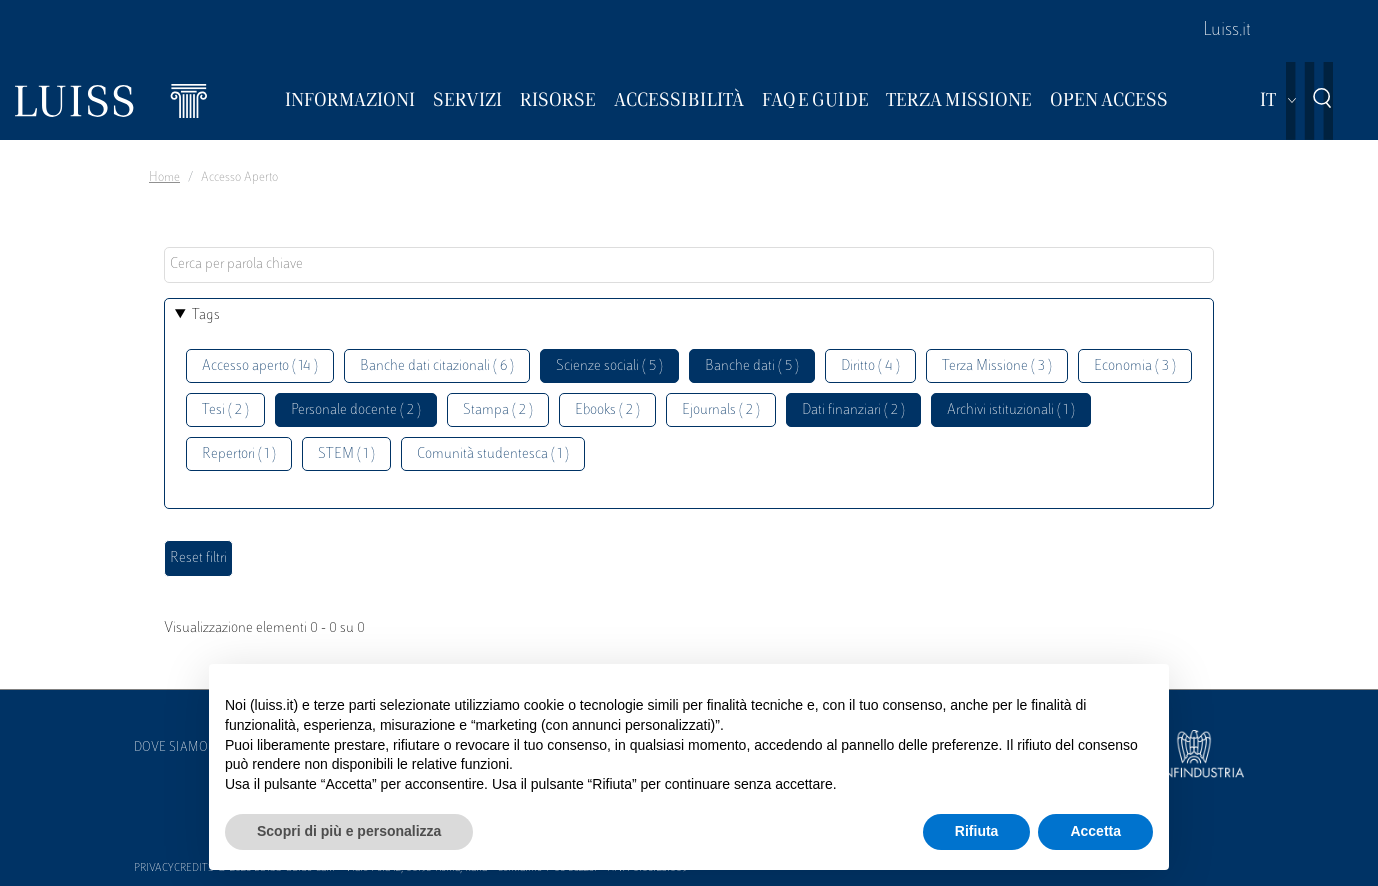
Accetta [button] (1095, 831)
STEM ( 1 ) (346, 454)
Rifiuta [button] (977, 831)
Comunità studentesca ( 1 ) (493, 454)
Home (164, 178)
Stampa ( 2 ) (498, 410)
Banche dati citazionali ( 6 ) (437, 366)
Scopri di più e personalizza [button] (349, 831)
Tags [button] (206, 315)
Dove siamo (171, 748)
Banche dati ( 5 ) (752, 366)
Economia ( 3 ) (1135, 366)
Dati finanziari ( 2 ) (853, 410)
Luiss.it (1227, 31)
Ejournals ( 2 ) (721, 410)
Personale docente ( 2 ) (356, 410)
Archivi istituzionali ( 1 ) (1011, 410)
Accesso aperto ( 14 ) (260, 366)
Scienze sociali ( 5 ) (609, 366)
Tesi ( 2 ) (225, 410)
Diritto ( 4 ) (870, 366)
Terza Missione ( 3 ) (997, 366)
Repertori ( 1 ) (239, 454)
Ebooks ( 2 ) (607, 410)
